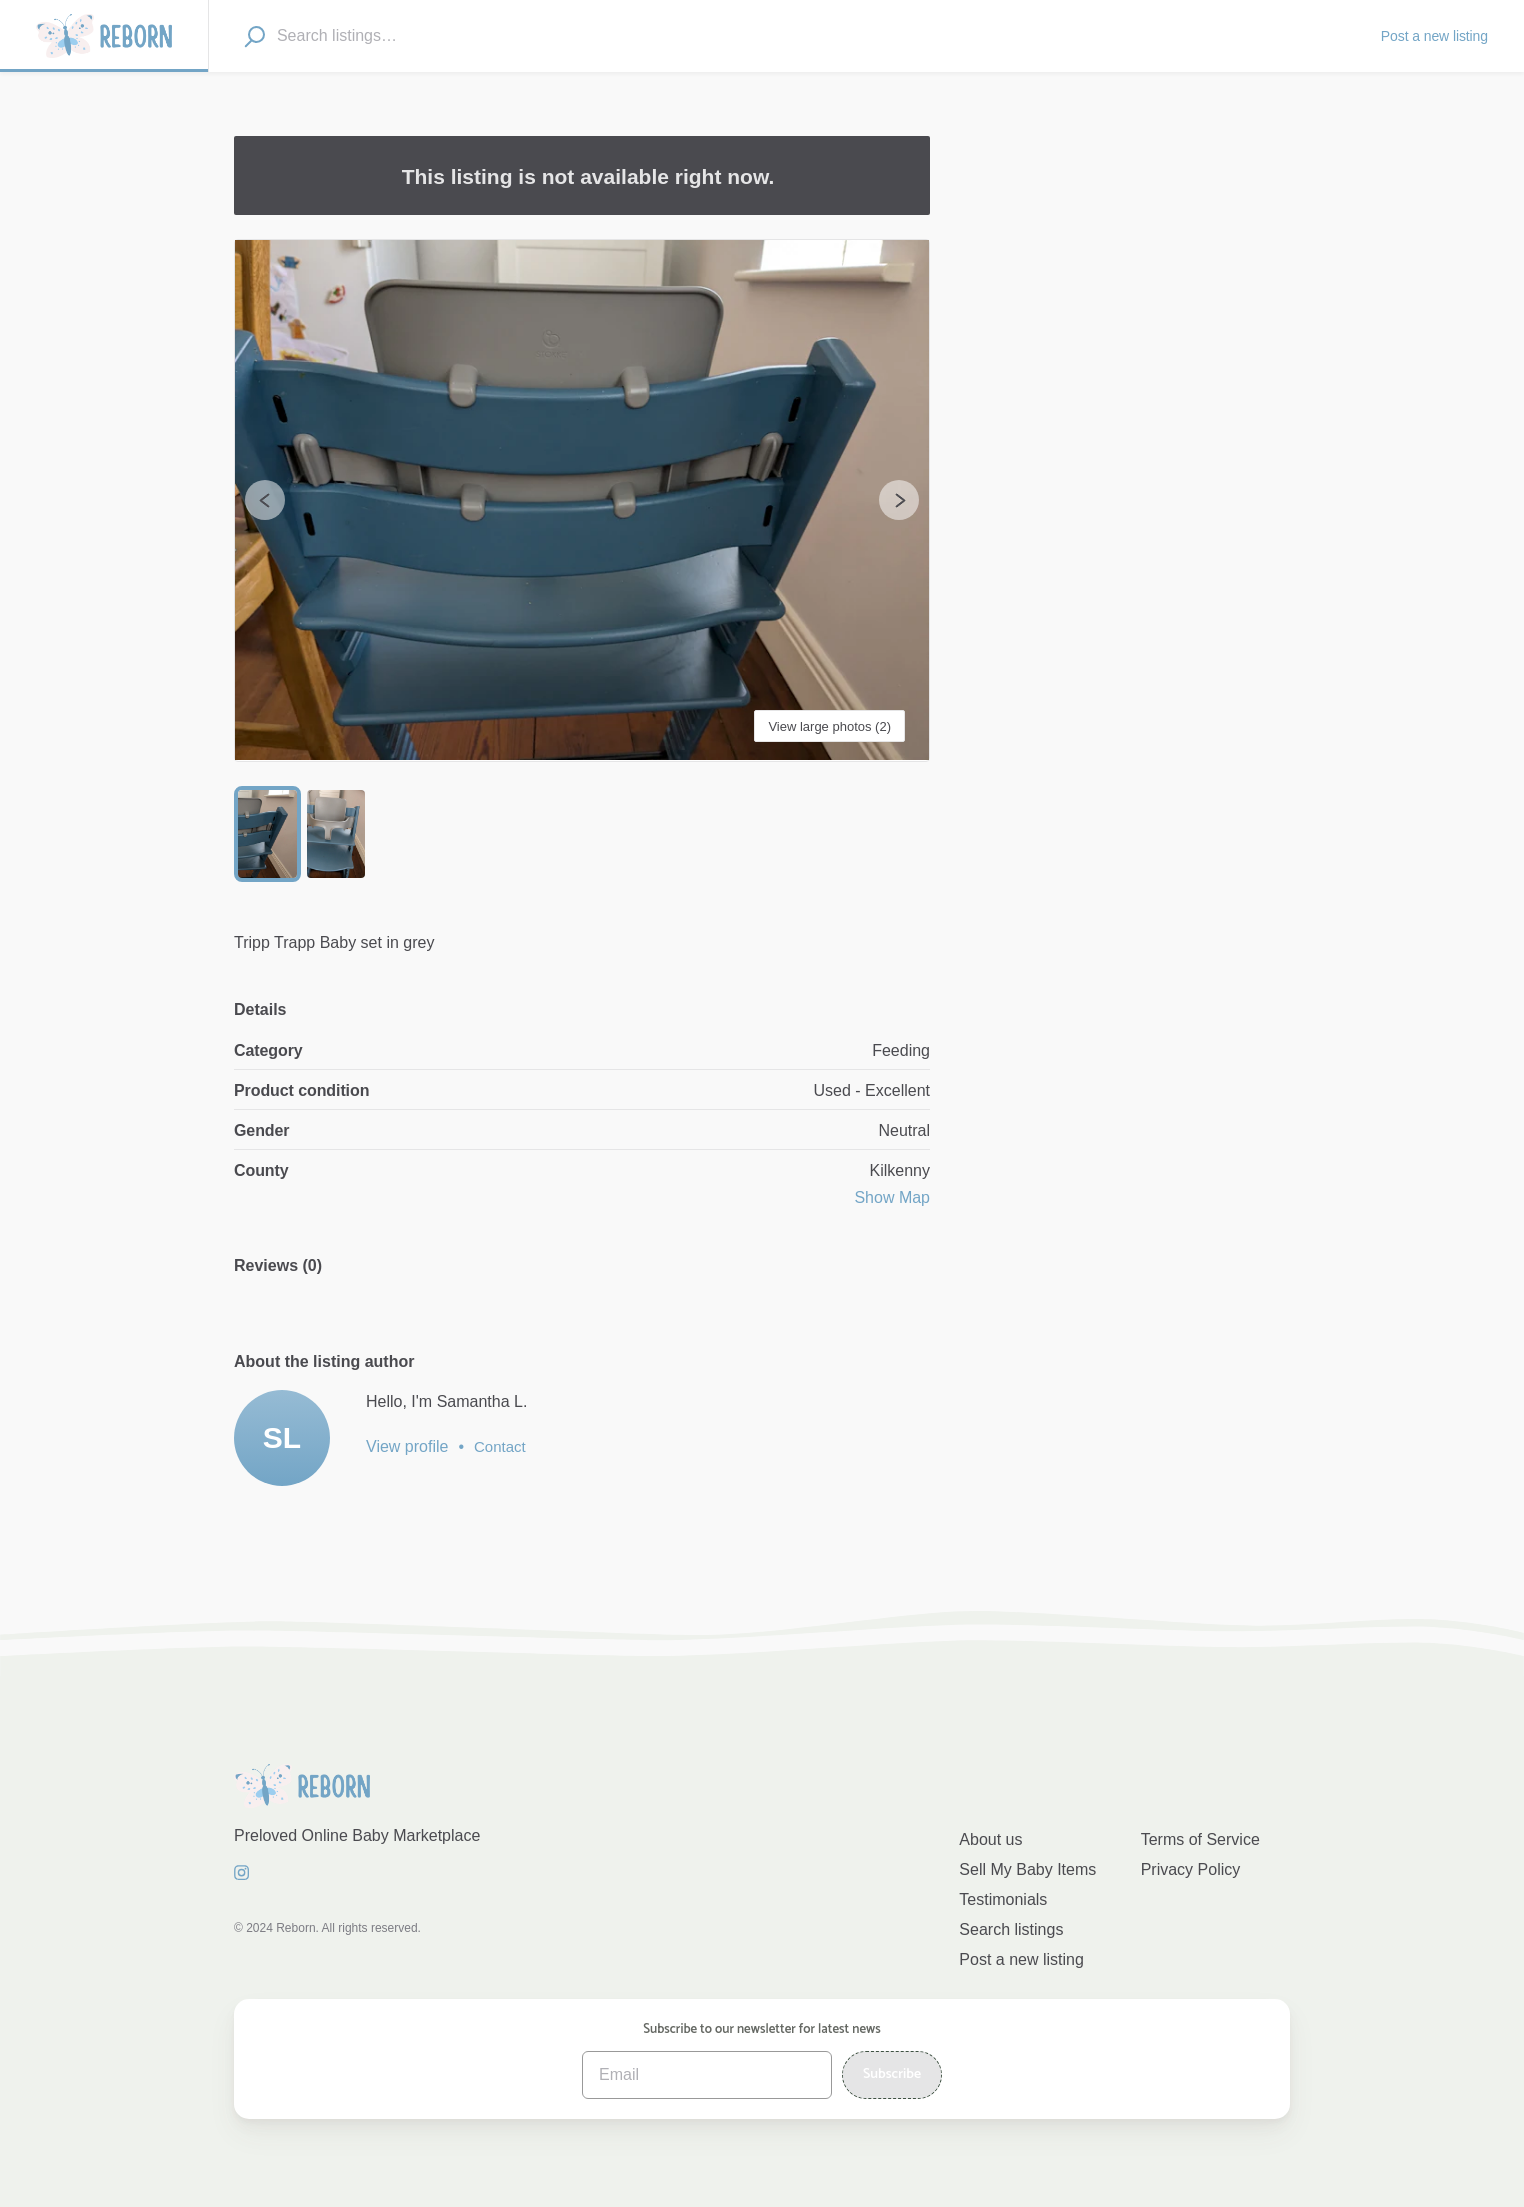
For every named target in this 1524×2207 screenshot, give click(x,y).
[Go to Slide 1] (267, 834)
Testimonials (1003, 1899)
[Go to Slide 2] (336, 834)
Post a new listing (1021, 1959)
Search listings (1011, 1929)
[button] (582, 500)
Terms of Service (1200, 1839)
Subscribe (892, 2074)
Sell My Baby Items (1027, 1869)
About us (990, 1839)
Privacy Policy (1191, 1869)
